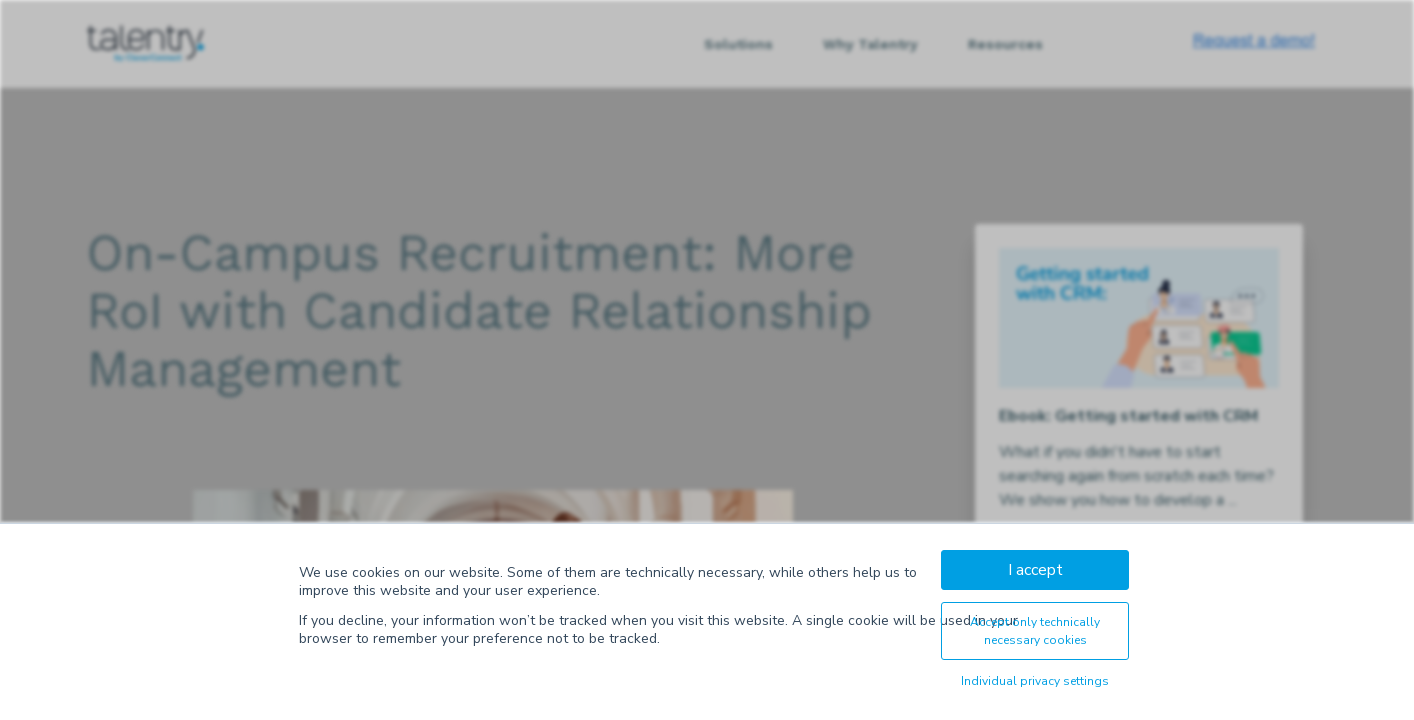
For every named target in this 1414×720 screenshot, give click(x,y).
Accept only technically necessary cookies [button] (1035, 631)
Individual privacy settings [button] (1035, 681)
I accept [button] (1035, 570)
